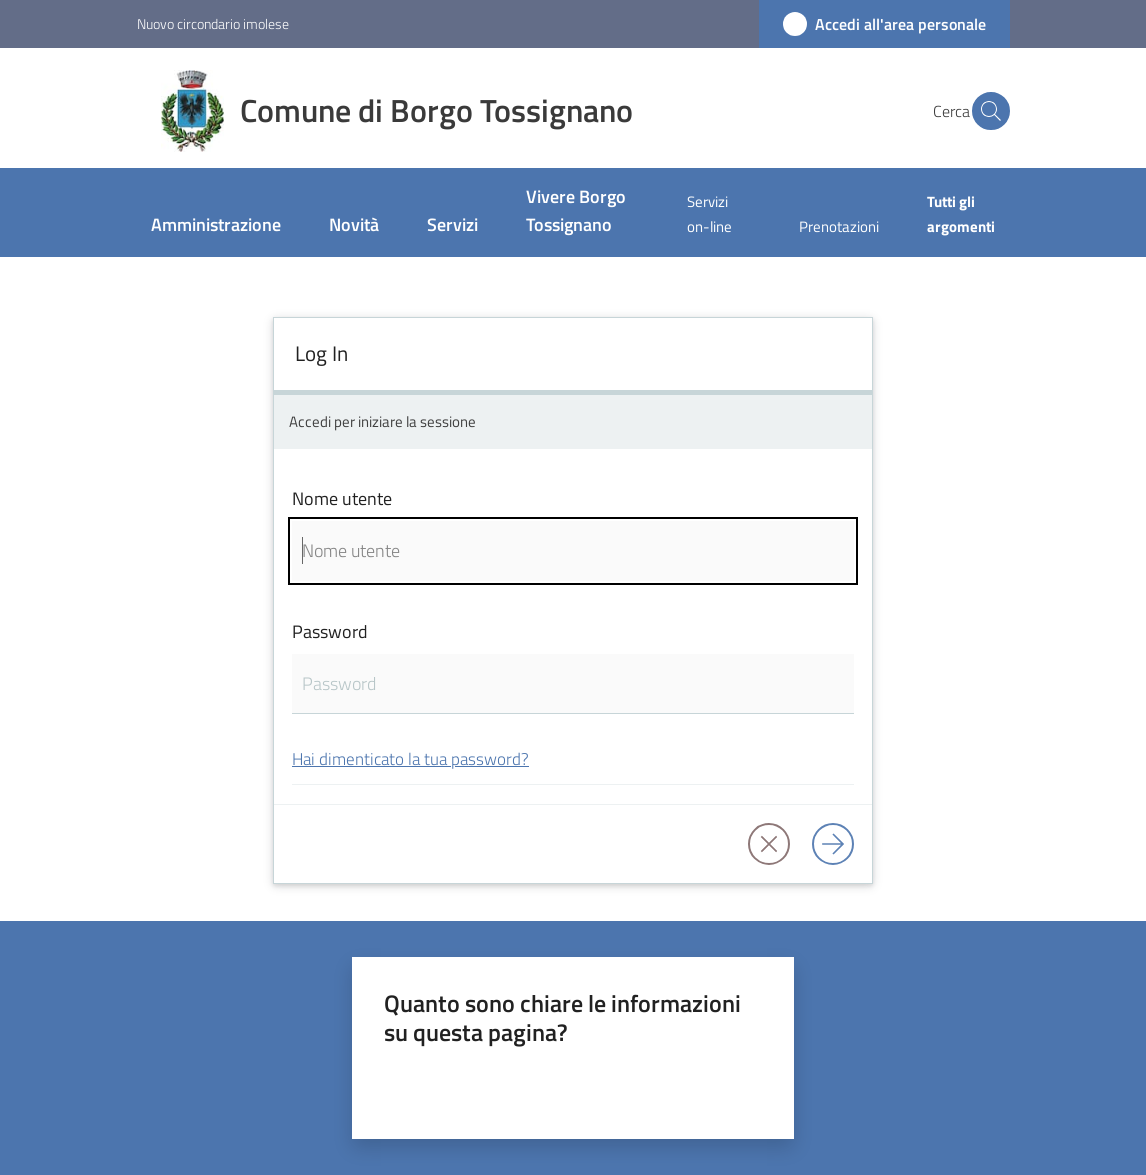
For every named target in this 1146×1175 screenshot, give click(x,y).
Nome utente (342, 498)
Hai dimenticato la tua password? (410, 758)
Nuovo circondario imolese (213, 23)
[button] (986, 111)
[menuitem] (216, 226)
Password (330, 631)
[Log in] (833, 844)
